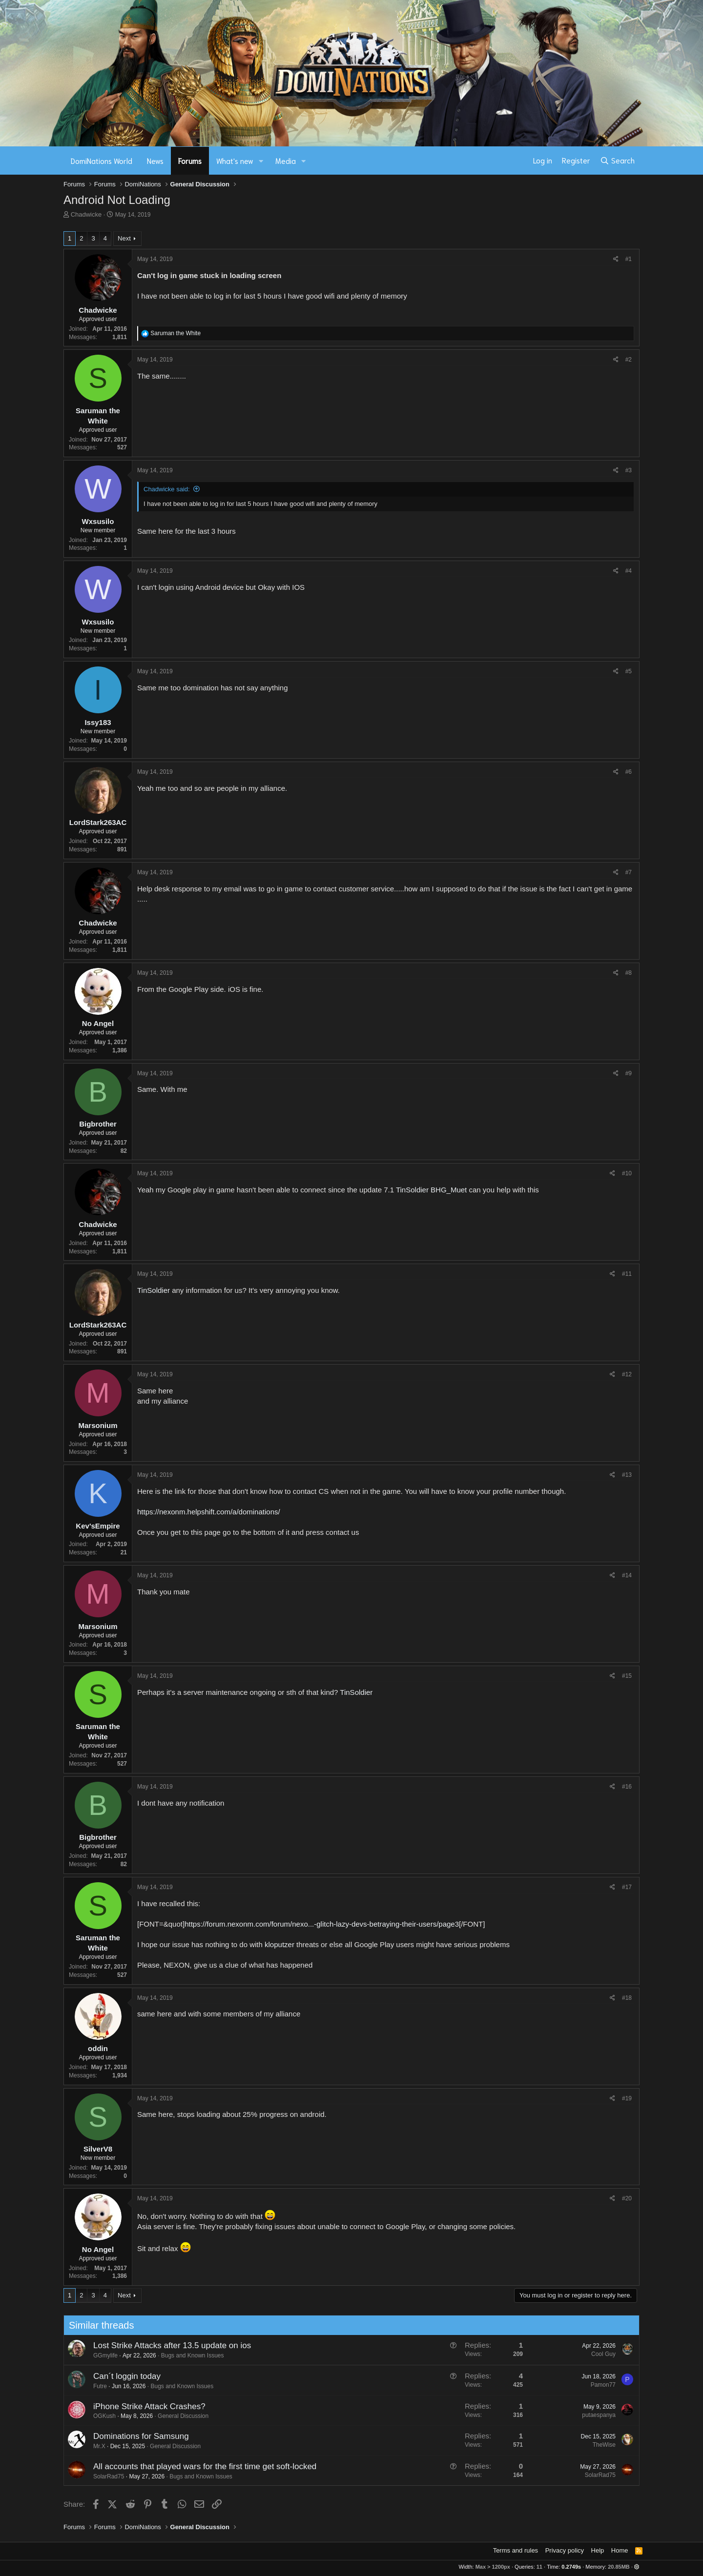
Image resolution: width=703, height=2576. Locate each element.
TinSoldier (412, 1190)
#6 (628, 771)
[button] (261, 161)
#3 (628, 470)
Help (597, 2550)
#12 (627, 1374)
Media (285, 160)
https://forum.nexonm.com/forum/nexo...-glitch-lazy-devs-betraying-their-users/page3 (322, 1924)
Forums (190, 160)
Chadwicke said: (167, 489)
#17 (627, 1887)
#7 (628, 872)
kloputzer (279, 1944)
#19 (627, 2098)
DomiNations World (101, 160)
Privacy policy (564, 2550)
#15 (627, 1675)
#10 (627, 1173)
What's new (234, 160)
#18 (627, 1997)
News (155, 160)
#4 (628, 570)
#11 (627, 1273)
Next (124, 238)
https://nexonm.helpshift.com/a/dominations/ (208, 1512)
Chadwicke (86, 214)
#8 (628, 972)
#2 (628, 359)
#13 (627, 1474)
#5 (628, 671)
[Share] (616, 259)
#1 (628, 259)
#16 (627, 1786)
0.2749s (571, 2567)
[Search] (617, 160)
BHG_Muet (449, 1190)
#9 (628, 1073)
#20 (627, 2198)
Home (619, 2550)
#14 (627, 1575)
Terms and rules (515, 2550)
